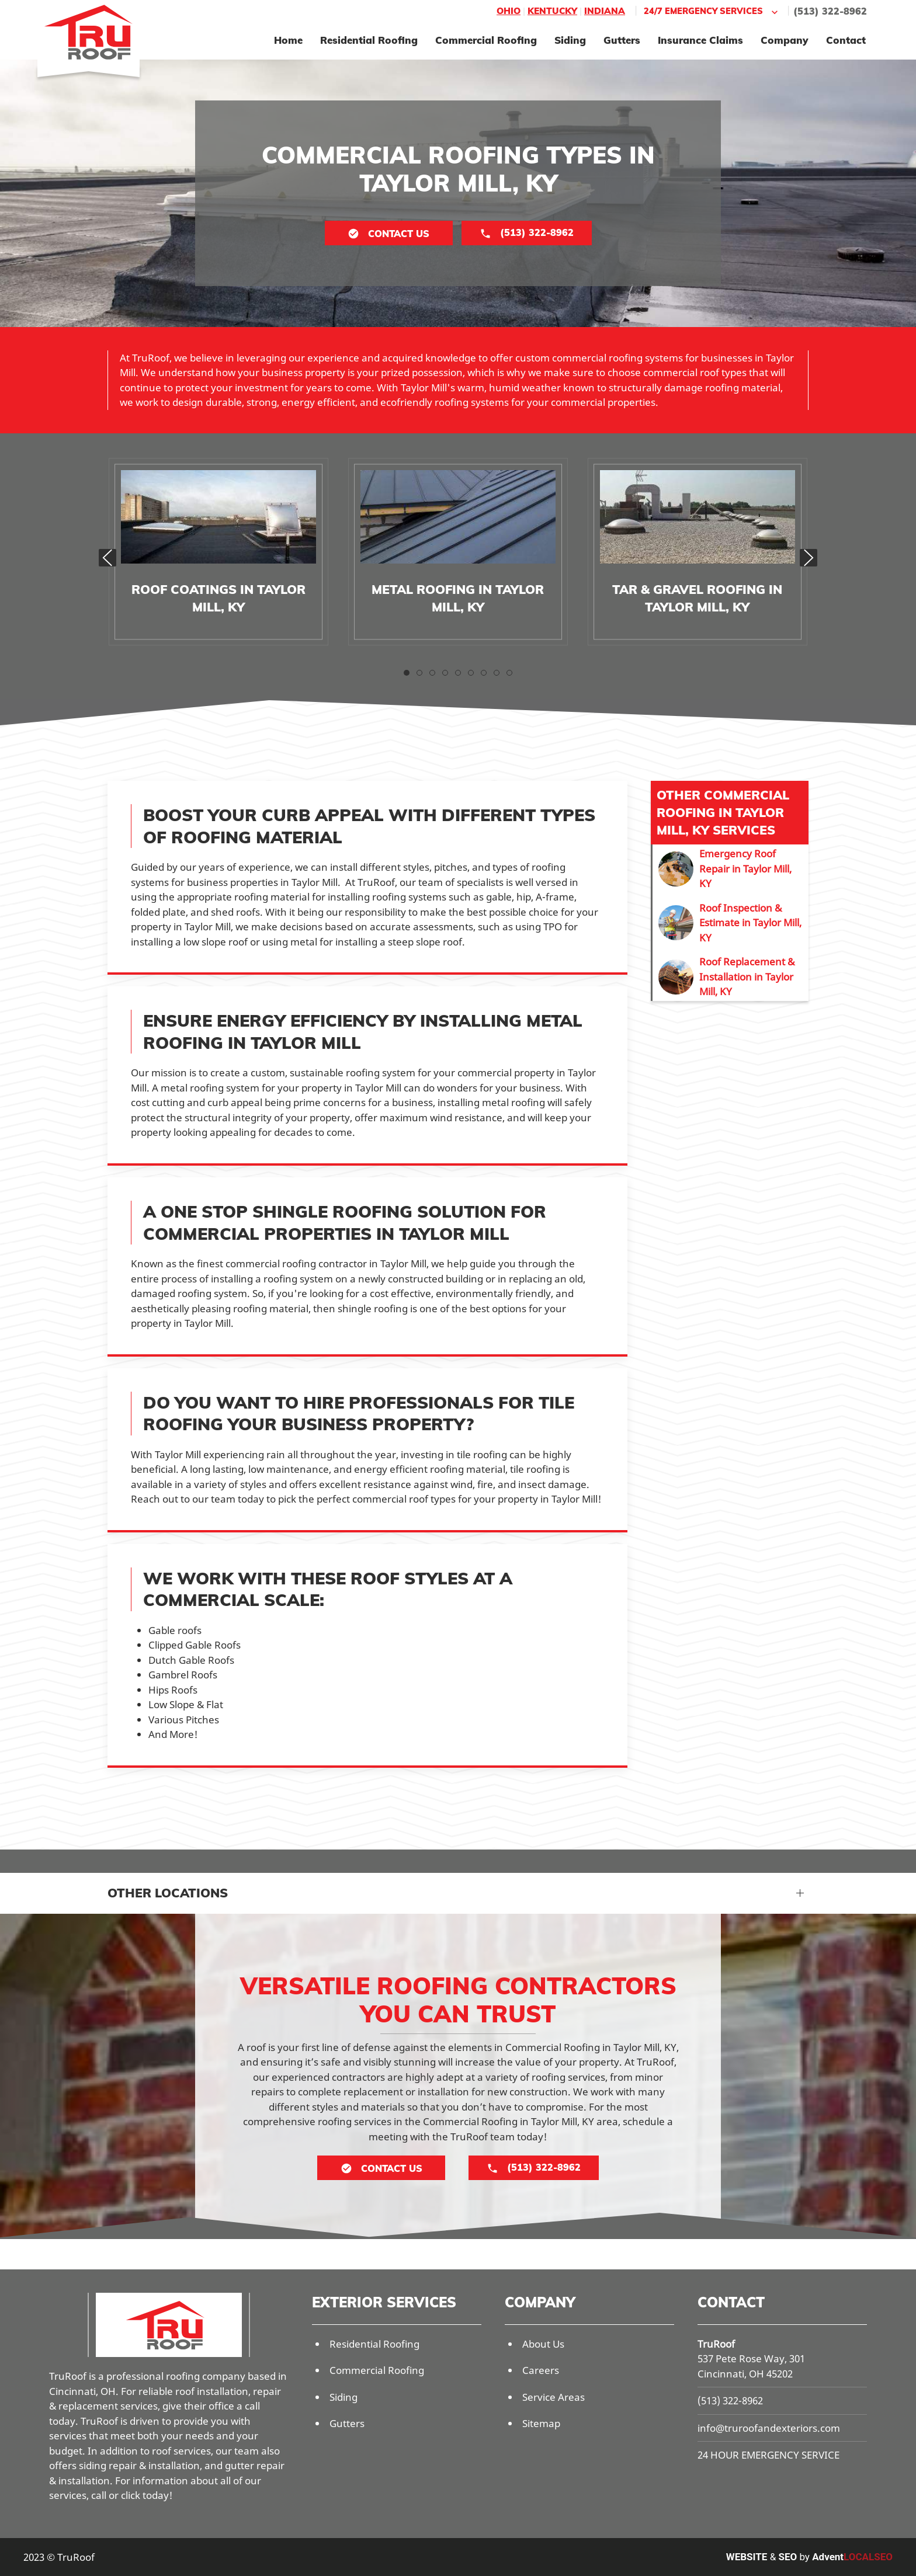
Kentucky (552, 10)
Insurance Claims (700, 40)
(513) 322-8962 (830, 11)
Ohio (509, 10)
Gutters (621, 40)
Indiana (604, 10)
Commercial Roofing (486, 40)
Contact (846, 40)
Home (288, 40)
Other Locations (167, 1892)
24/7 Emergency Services (712, 11)
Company (785, 40)
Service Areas (553, 2397)
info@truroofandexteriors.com (769, 2428)
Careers (540, 2370)
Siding (570, 40)
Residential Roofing (369, 40)
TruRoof (716, 2344)
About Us (543, 2344)
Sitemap (541, 2423)
